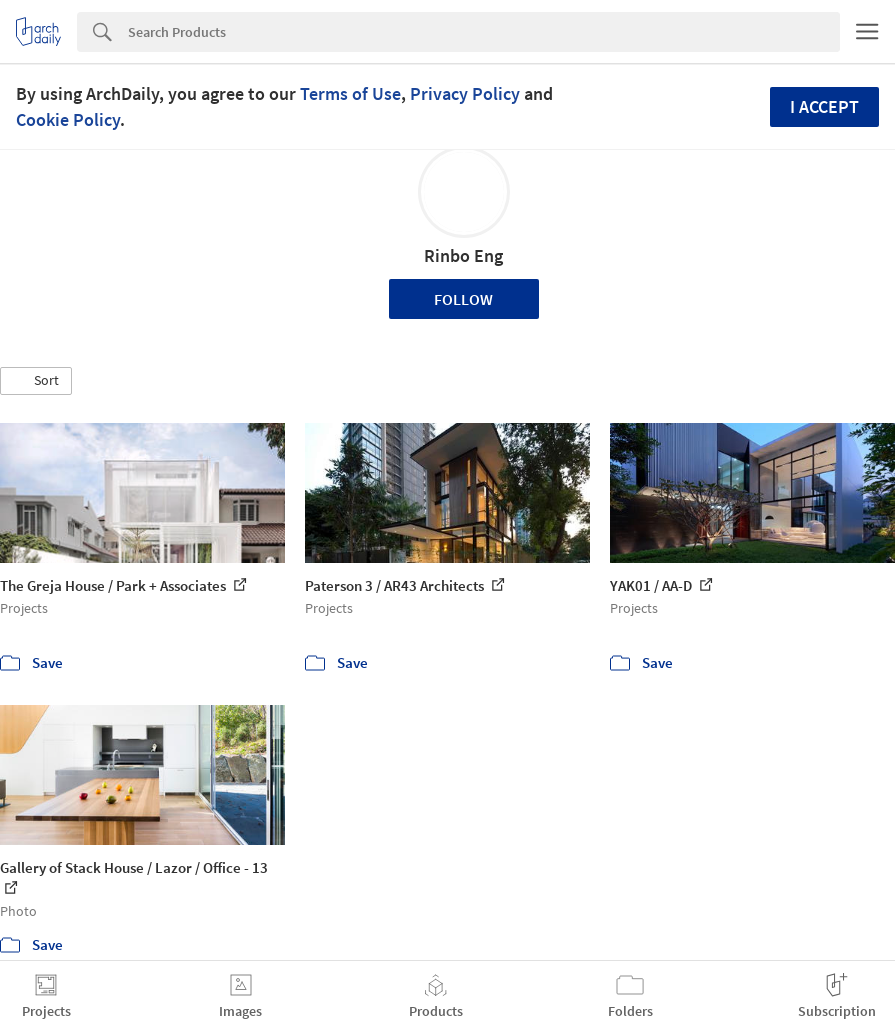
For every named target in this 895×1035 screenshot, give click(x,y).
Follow (463, 299)
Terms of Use (350, 93)
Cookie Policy (68, 119)
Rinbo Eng (463, 255)
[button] (36, 381)
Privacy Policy (465, 93)
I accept (824, 106)
